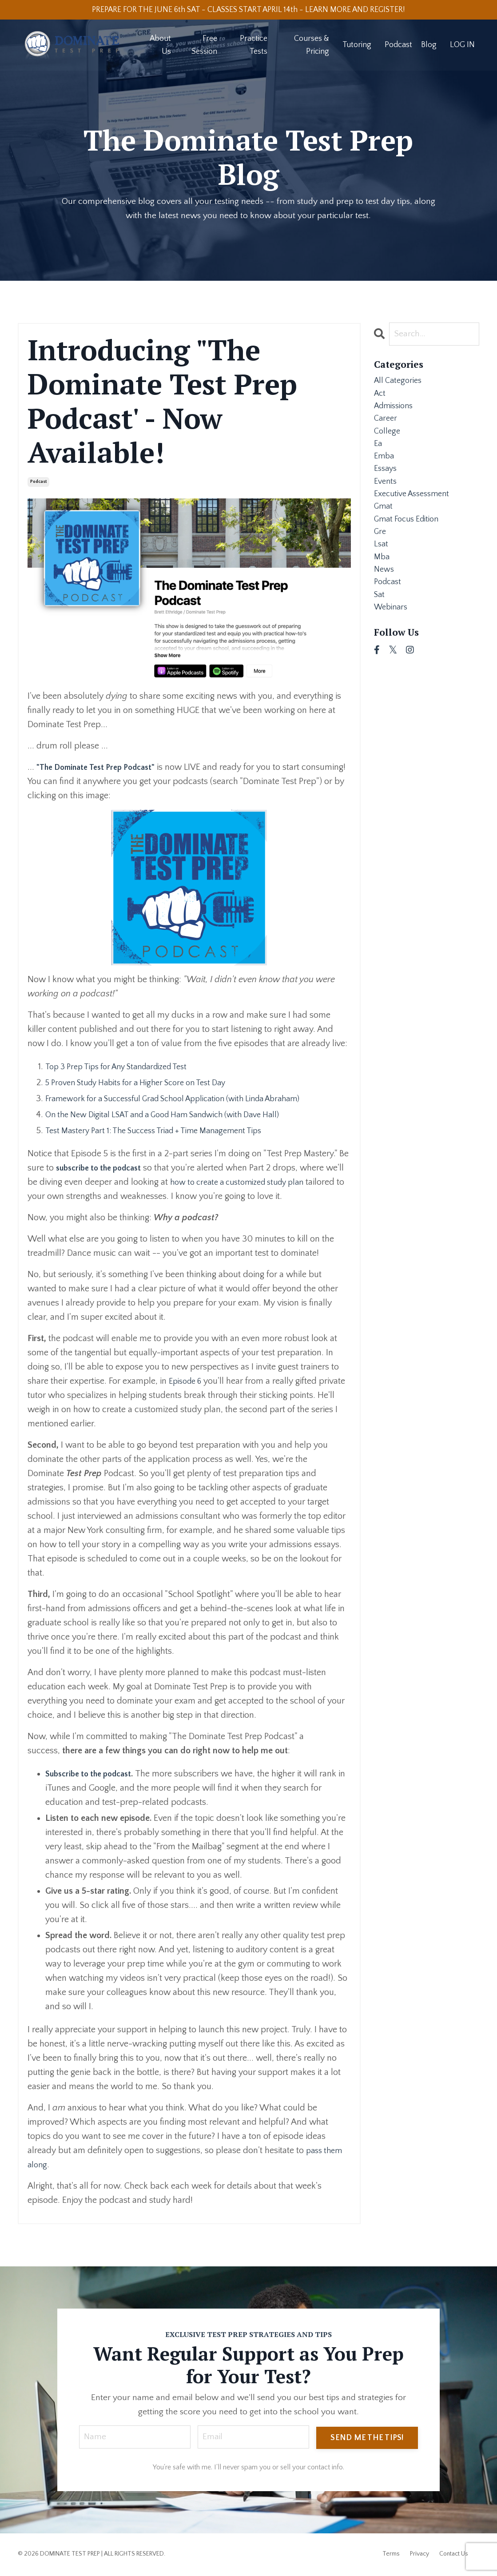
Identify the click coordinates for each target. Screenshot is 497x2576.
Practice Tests (253, 46)
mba (382, 582)
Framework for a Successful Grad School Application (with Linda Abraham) (187, 1099)
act (380, 397)
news (385, 596)
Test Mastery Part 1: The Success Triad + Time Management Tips (165, 1131)
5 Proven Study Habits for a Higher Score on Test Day (145, 1083)
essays (386, 482)
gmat (384, 525)
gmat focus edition (410, 539)
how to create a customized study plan (264, 1182)
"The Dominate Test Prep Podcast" (102, 767)
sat (380, 624)
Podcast (398, 46)
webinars (392, 639)
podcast (38, 482)
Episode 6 (187, 1381)
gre (380, 553)
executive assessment (415, 511)
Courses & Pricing (311, 46)
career (386, 425)
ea (378, 454)
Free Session (204, 46)
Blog (429, 46)
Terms (391, 2555)
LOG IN (462, 46)
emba (385, 468)
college (388, 440)
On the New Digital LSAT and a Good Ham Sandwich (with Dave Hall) (176, 1115)
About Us (160, 46)
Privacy (419, 2555)
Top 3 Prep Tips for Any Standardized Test (124, 1067)
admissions (396, 411)
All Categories (400, 383)
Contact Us (453, 2555)
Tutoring (356, 46)
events (386, 497)
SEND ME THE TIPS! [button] (366, 2437)
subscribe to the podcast (103, 1168)
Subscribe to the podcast (93, 1774)
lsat (381, 568)
